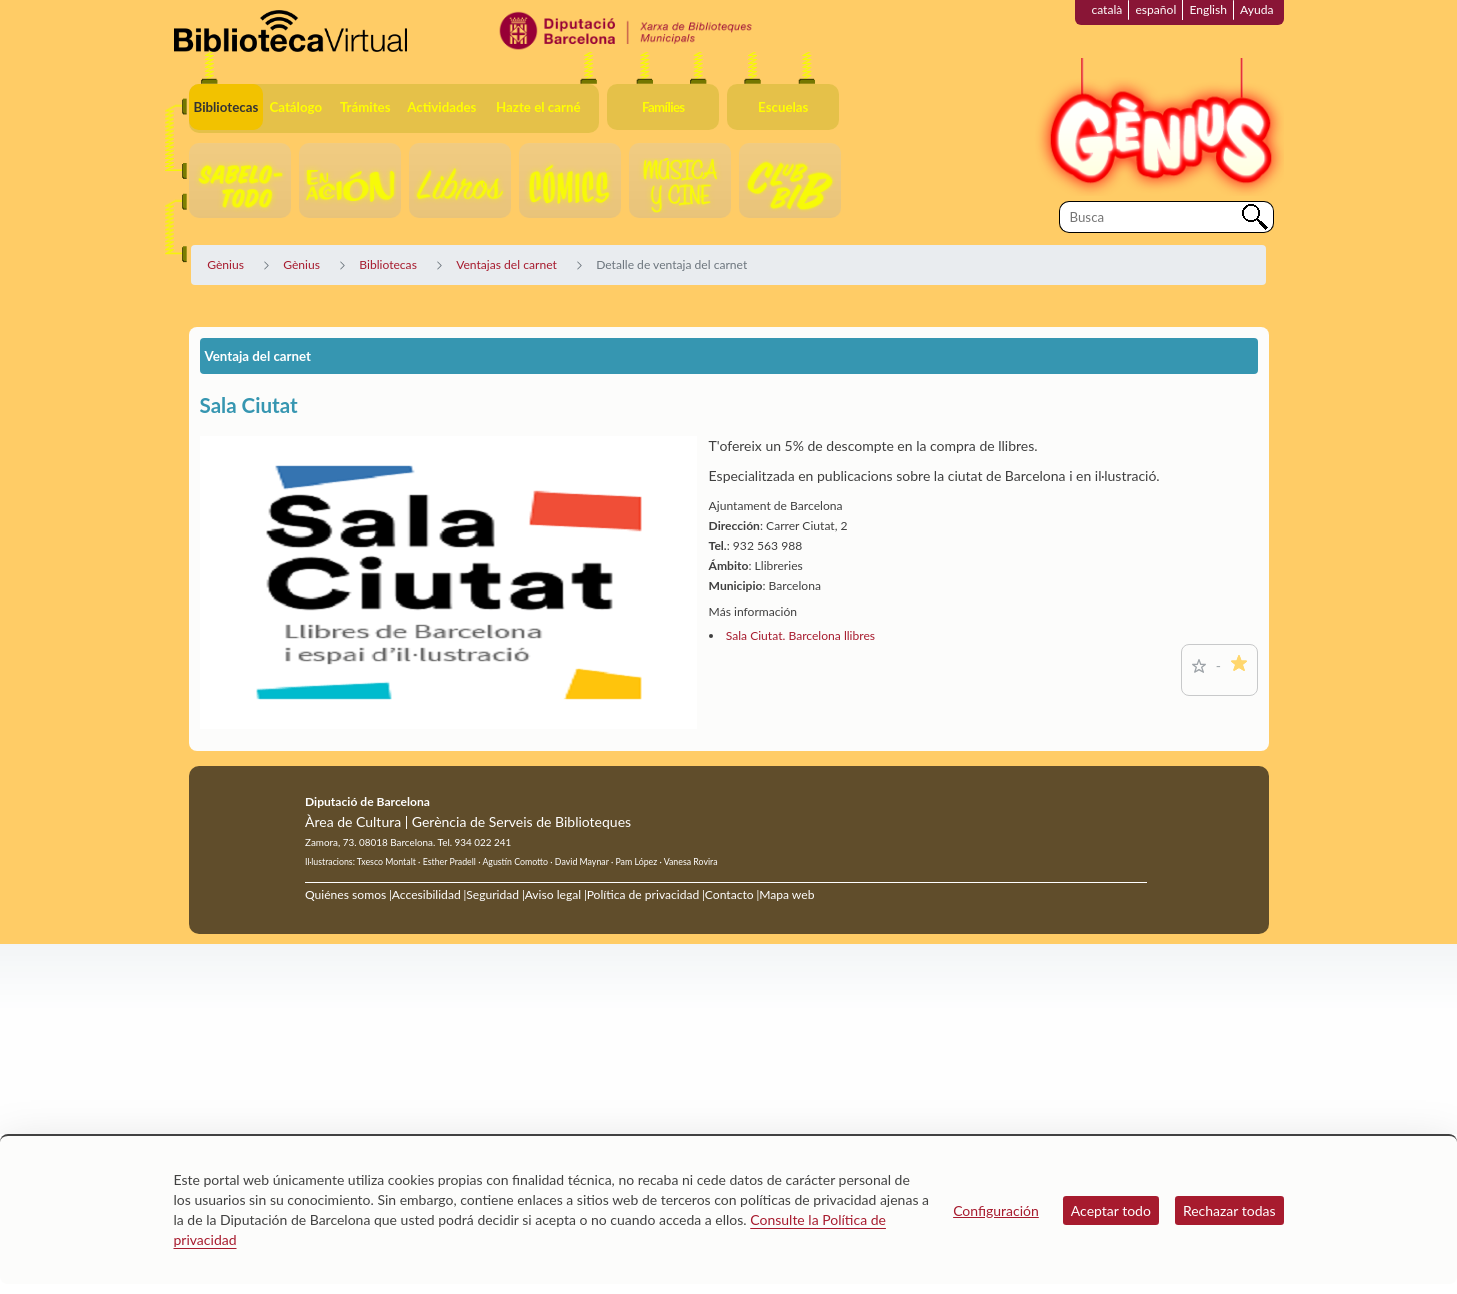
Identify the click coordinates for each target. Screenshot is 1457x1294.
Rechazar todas (1229, 1210)
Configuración (996, 1210)
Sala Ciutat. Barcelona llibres (800, 635)
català (1106, 9)
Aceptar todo (1111, 1210)
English (1208, 9)
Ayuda (1256, 9)
